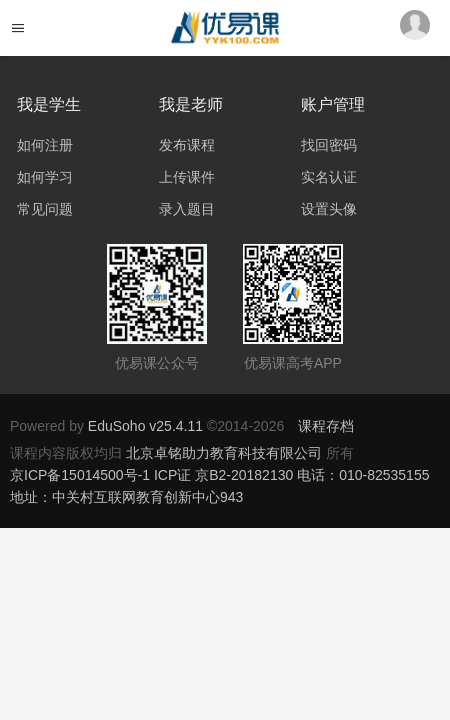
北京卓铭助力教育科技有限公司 (226, 453)
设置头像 (329, 209)
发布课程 (187, 145)
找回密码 (329, 145)
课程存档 (326, 426)
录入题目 (187, 209)
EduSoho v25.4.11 (145, 426)
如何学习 (45, 177)
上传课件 (187, 177)
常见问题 (45, 209)
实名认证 (329, 177)
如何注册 (45, 145)
